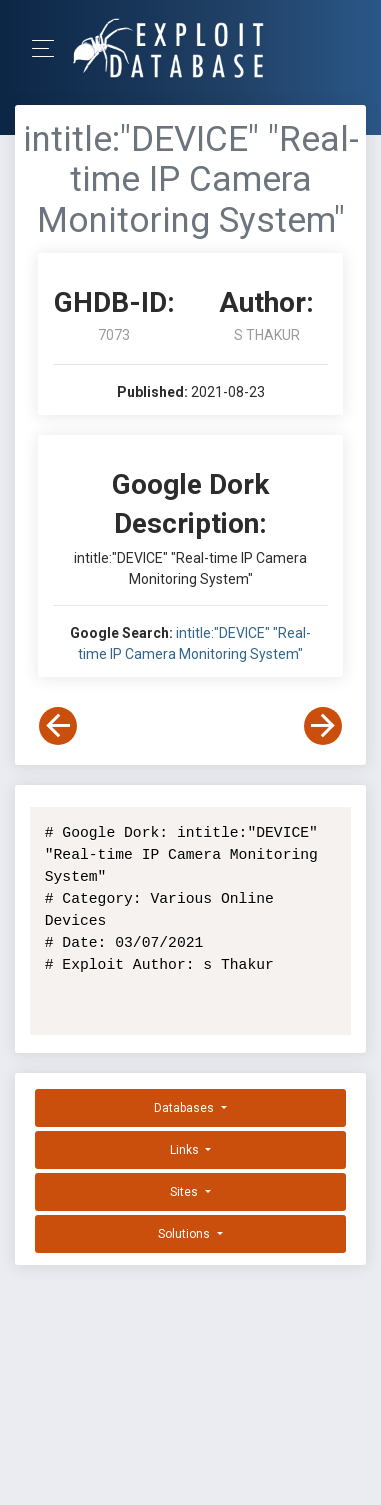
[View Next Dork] (323, 726)
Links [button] (186, 1150)
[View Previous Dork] (58, 726)
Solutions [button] (185, 1234)
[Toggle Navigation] (49, 48)
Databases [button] (185, 1108)
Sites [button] (185, 1192)
